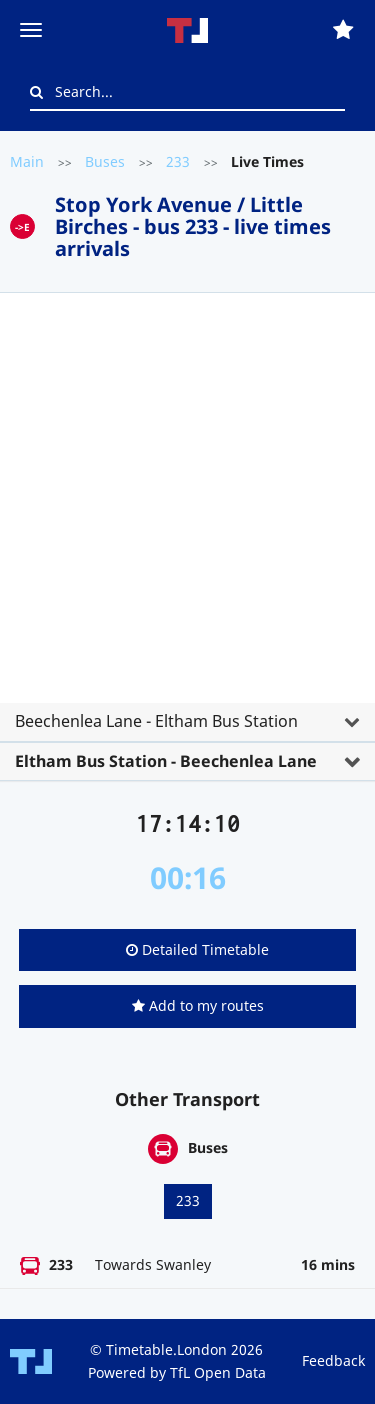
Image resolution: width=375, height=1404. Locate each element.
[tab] (187, 529)
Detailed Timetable (197, 949)
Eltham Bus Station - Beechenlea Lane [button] (166, 761)
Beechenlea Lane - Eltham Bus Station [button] (156, 721)
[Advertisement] (187, 505)
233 (178, 161)
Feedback (333, 1360)
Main (27, 161)
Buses (105, 161)
